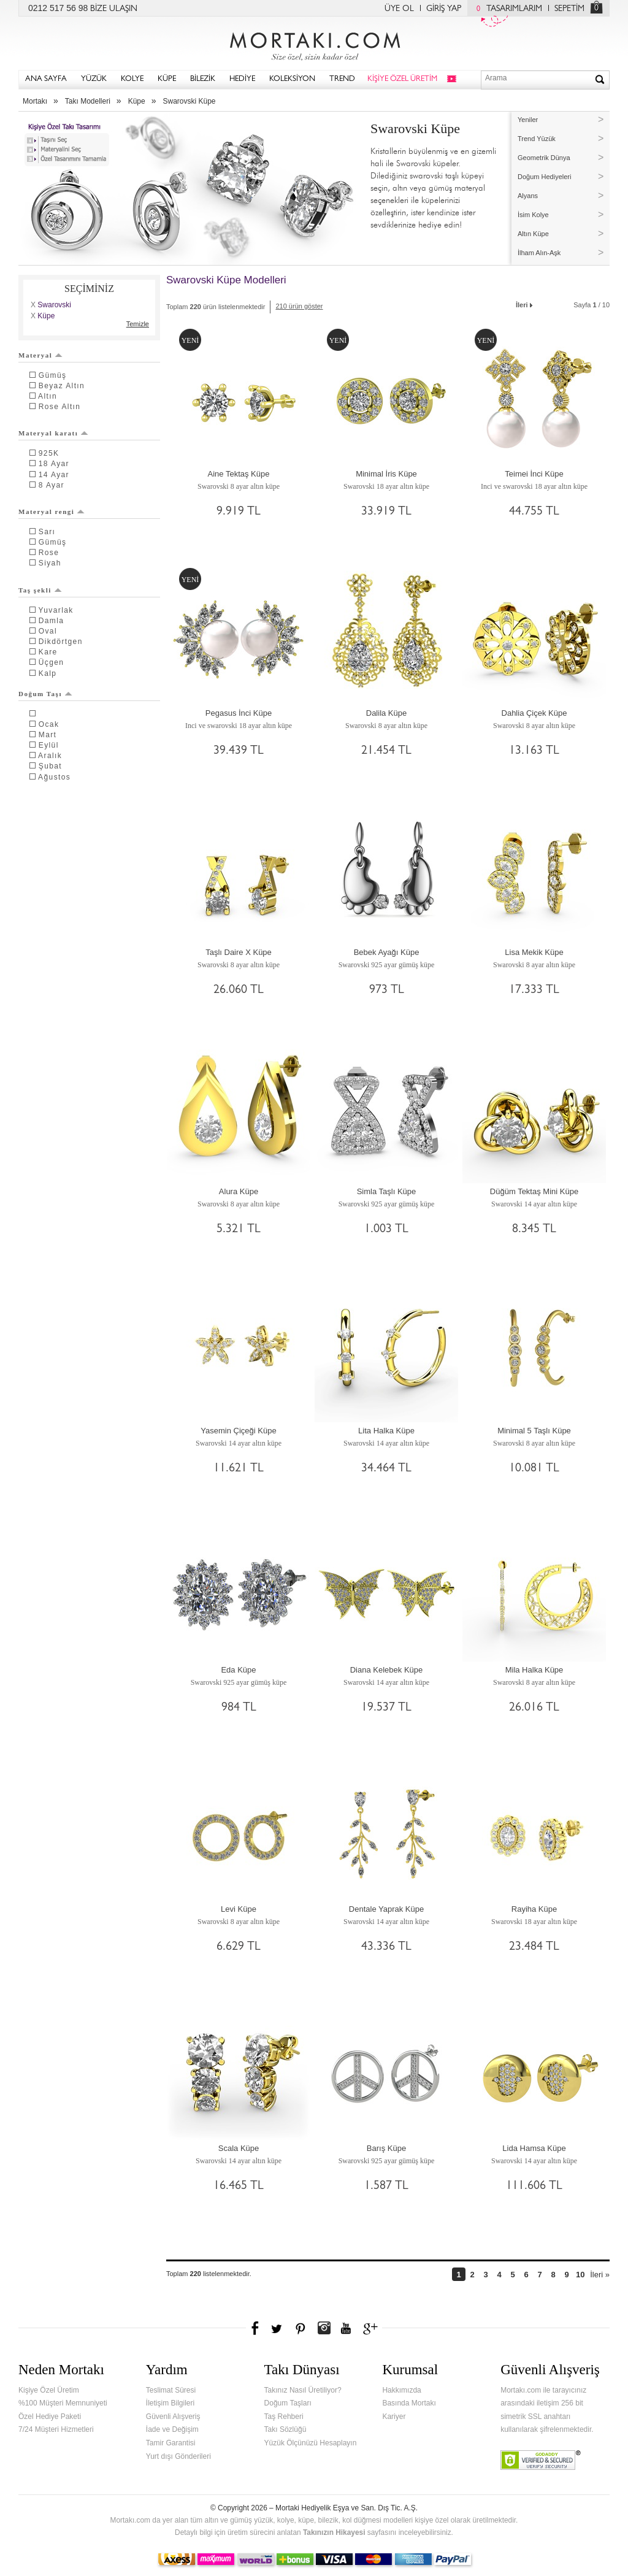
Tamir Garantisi (171, 2443)
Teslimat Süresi (171, 2390)
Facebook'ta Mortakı (256, 2328)
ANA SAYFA (46, 79)
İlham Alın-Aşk (539, 252)
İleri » (600, 2274)
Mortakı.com (314, 43)
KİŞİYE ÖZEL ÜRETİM (402, 79)
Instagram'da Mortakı (324, 2328)
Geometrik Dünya (544, 157)
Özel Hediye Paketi (49, 2416)
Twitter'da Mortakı (278, 2328)
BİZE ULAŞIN (113, 9)
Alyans (528, 195)
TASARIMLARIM (506, 9)
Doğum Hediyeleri (544, 176)
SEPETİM (569, 9)
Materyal (40, 355)
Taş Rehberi (284, 2416)
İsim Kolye (533, 214)
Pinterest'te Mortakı (300, 2328)
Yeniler (528, 119)
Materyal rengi (51, 511)
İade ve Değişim (172, 2429)
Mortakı (35, 101)
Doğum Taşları (288, 2403)
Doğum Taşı (45, 693)
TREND (342, 79)
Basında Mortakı (408, 2403)
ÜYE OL (399, 9)
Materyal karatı (53, 433)
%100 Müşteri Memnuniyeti (62, 2403)
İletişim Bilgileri (170, 2403)
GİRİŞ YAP (443, 9)
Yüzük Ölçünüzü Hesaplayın (310, 2443)
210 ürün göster (299, 306)
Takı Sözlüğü (285, 2429)
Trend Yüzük (537, 138)
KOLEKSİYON (292, 79)
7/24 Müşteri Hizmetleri (56, 2429)
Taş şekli (40, 590)
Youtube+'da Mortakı (346, 2328)
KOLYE (132, 79)
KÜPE (167, 79)
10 (580, 2274)
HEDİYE (242, 79)
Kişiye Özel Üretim (48, 2390)
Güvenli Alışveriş (173, 2416)
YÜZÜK (94, 79)
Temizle (137, 324)
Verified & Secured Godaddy (540, 2460)
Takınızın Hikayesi (334, 2532)
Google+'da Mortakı (372, 2328)
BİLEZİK (202, 79)
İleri (525, 304)
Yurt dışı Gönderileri (178, 2456)
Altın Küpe (533, 233)
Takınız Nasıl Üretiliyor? (303, 2390)
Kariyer (393, 2416)
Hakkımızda (401, 2390)
